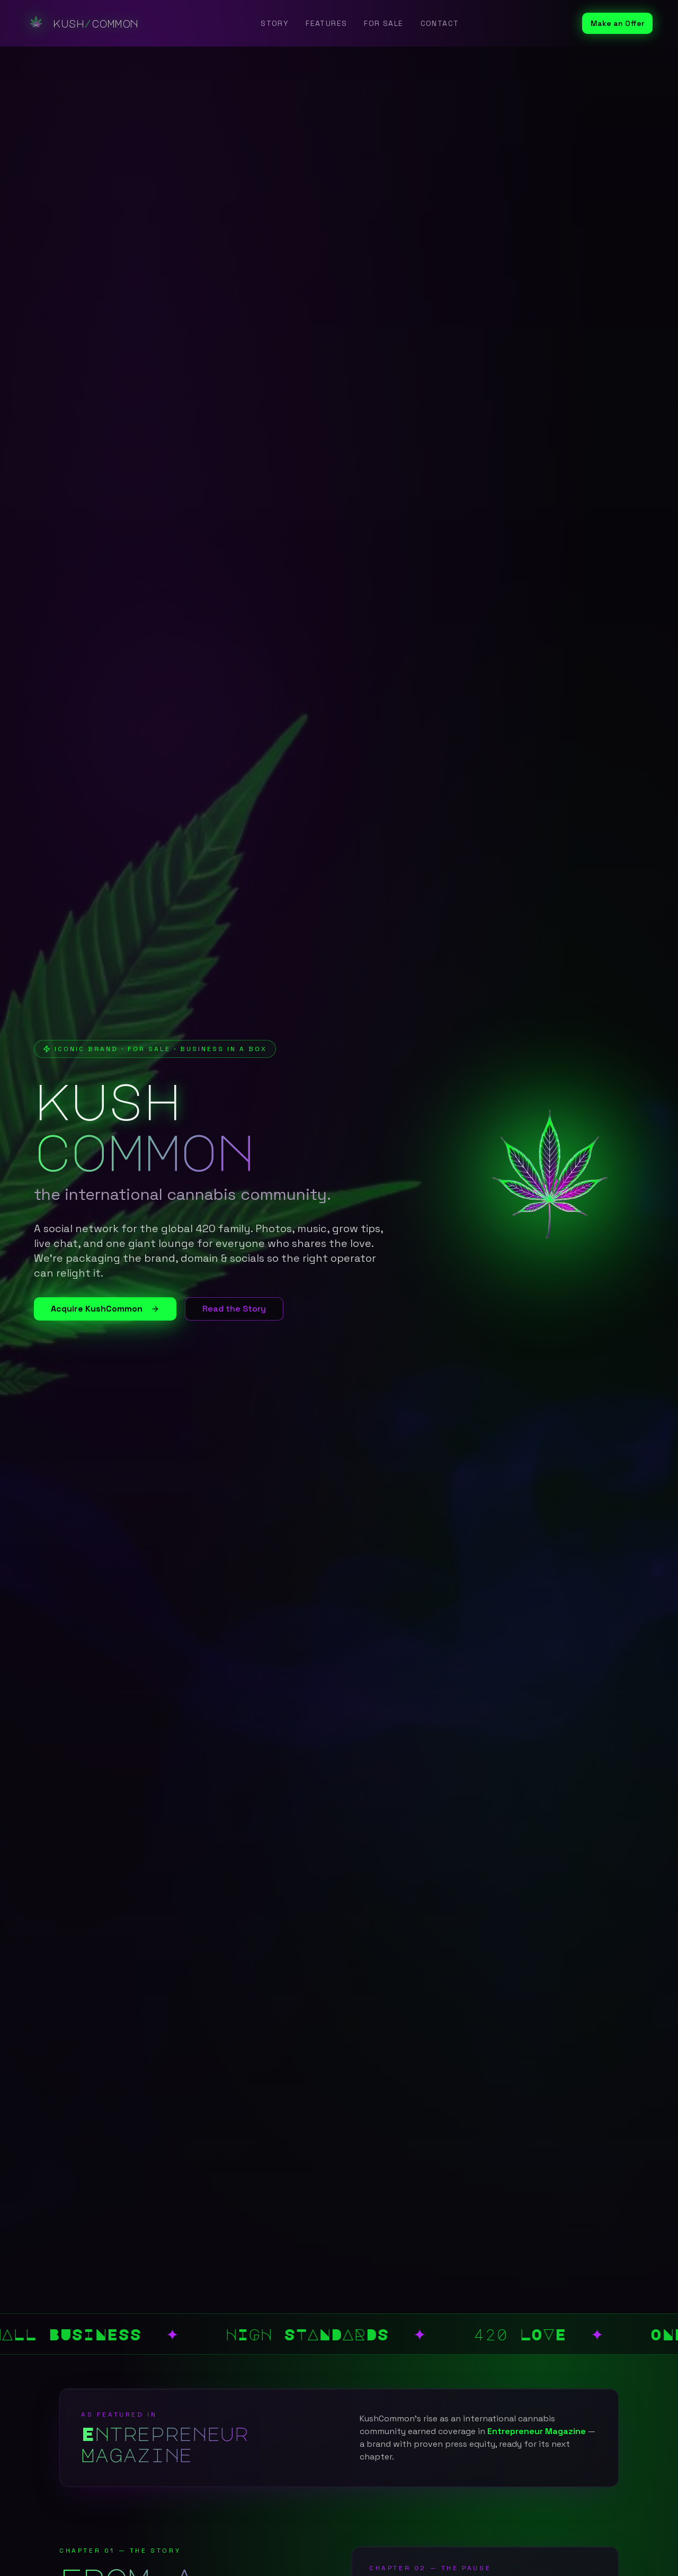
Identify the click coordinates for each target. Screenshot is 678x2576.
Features (326, 23)
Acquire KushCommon (105, 1308)
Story (275, 23)
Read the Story (234, 1308)
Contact (440, 23)
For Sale (383, 23)
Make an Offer (617, 23)
